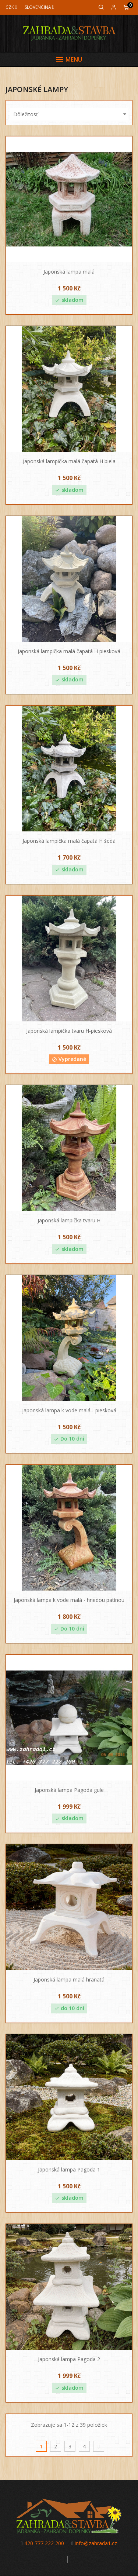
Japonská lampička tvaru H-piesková (69, 1030)
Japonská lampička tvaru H (69, 1220)
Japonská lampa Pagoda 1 (69, 2169)
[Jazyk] (39, 7)
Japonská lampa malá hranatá (69, 1979)
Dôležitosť (70, 114)
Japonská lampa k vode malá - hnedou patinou (69, 1599)
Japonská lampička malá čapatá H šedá (69, 840)
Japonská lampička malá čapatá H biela (69, 461)
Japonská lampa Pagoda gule (69, 1789)
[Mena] (11, 7)
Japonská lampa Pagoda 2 (69, 2359)
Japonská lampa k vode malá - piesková (69, 1410)
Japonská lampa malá (69, 271)
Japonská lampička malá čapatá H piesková (69, 651)
